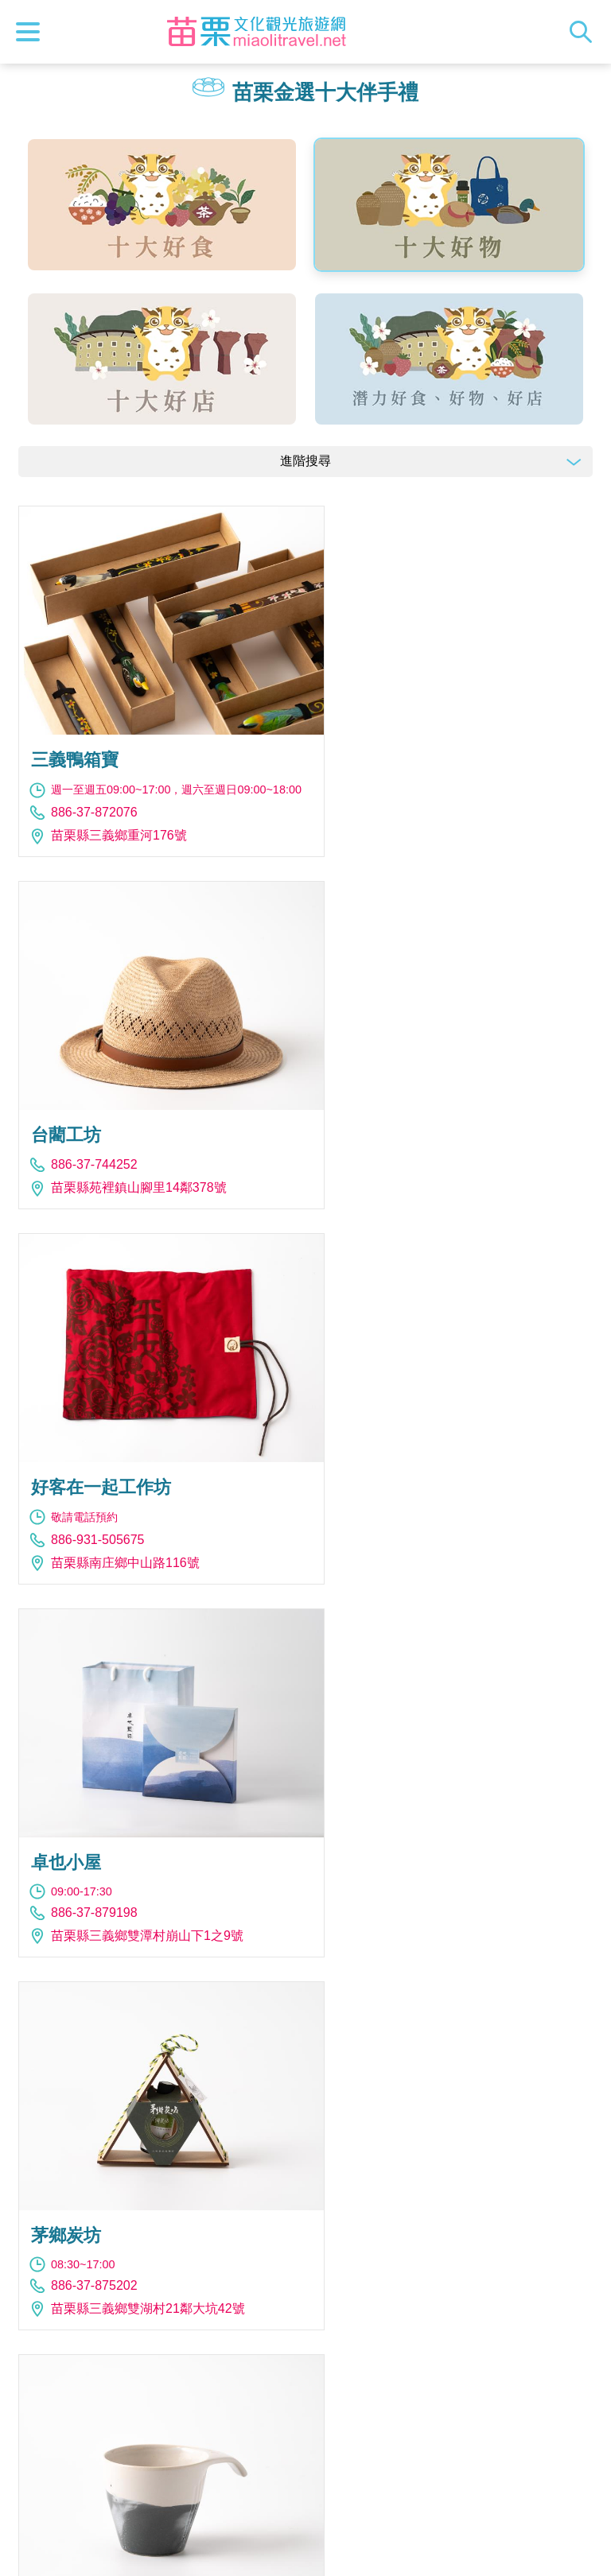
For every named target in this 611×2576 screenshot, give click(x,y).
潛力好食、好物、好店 (449, 359)
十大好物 (449, 204)
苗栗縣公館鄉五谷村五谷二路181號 (454, 2228)
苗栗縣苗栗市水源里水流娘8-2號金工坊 (162, 1866)
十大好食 (162, 204)
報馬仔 (305, 2392)
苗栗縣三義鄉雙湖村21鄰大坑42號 (148, 1517)
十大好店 (162, 359)
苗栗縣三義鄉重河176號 (119, 821)
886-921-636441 (400, 1494)
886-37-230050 (397, 2205)
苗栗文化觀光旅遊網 (257, 32)
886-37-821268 (397, 1858)
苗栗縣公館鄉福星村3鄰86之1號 (444, 1517)
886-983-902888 (97, 2222)
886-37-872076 (94, 798)
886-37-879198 (397, 1145)
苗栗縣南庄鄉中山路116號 (125, 1170)
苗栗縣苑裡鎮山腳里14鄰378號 (442, 786)
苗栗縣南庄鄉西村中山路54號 (437, 1881)
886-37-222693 (94, 1843)
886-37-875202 (94, 1494)
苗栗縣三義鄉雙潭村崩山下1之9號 (450, 1168)
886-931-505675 (97, 1147)
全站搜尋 (585, 32)
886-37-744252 (397, 763)
